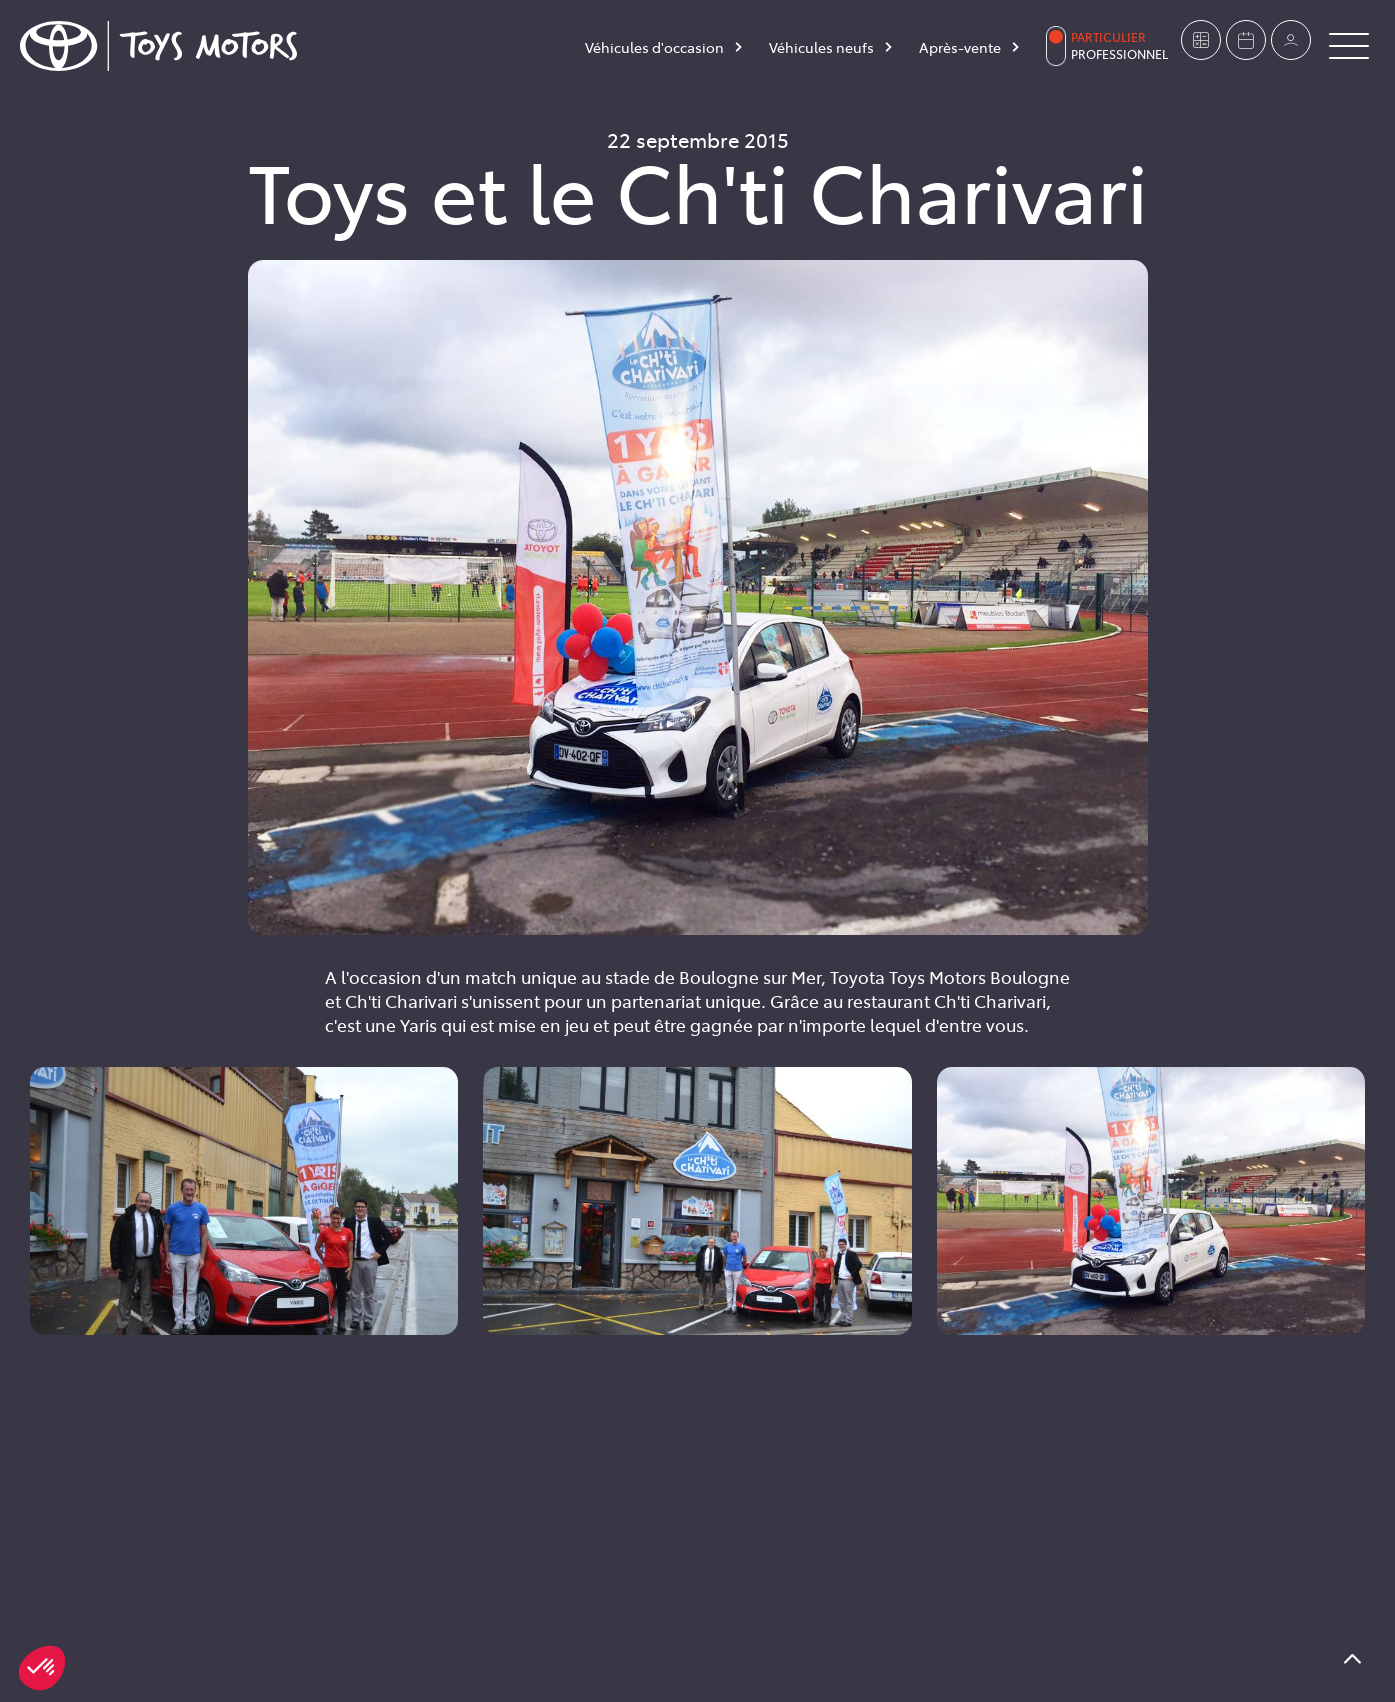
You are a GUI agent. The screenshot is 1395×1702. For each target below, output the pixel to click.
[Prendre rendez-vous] (1246, 40)
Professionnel (1119, 54)
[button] (42, 1668)
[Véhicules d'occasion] (664, 51)
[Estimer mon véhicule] (1201, 40)
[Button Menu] (1349, 46)
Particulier (1108, 37)
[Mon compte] (1291, 40)
